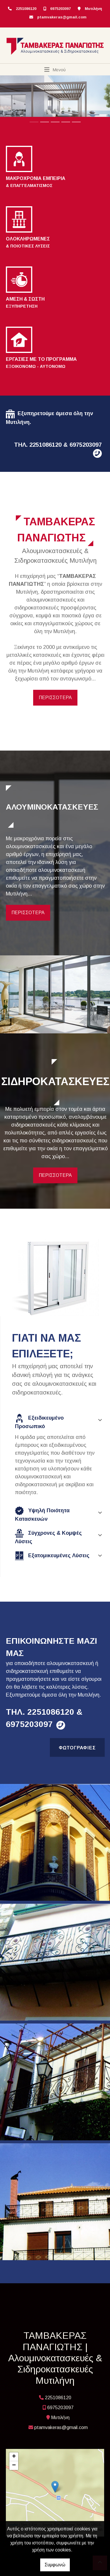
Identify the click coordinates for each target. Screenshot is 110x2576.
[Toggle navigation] (55, 69)
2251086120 (26, 8)
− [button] (14, 2465)
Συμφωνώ (55, 2564)
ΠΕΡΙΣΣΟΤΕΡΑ (55, 697)
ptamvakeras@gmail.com (62, 17)
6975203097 (60, 8)
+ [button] (14, 2456)
